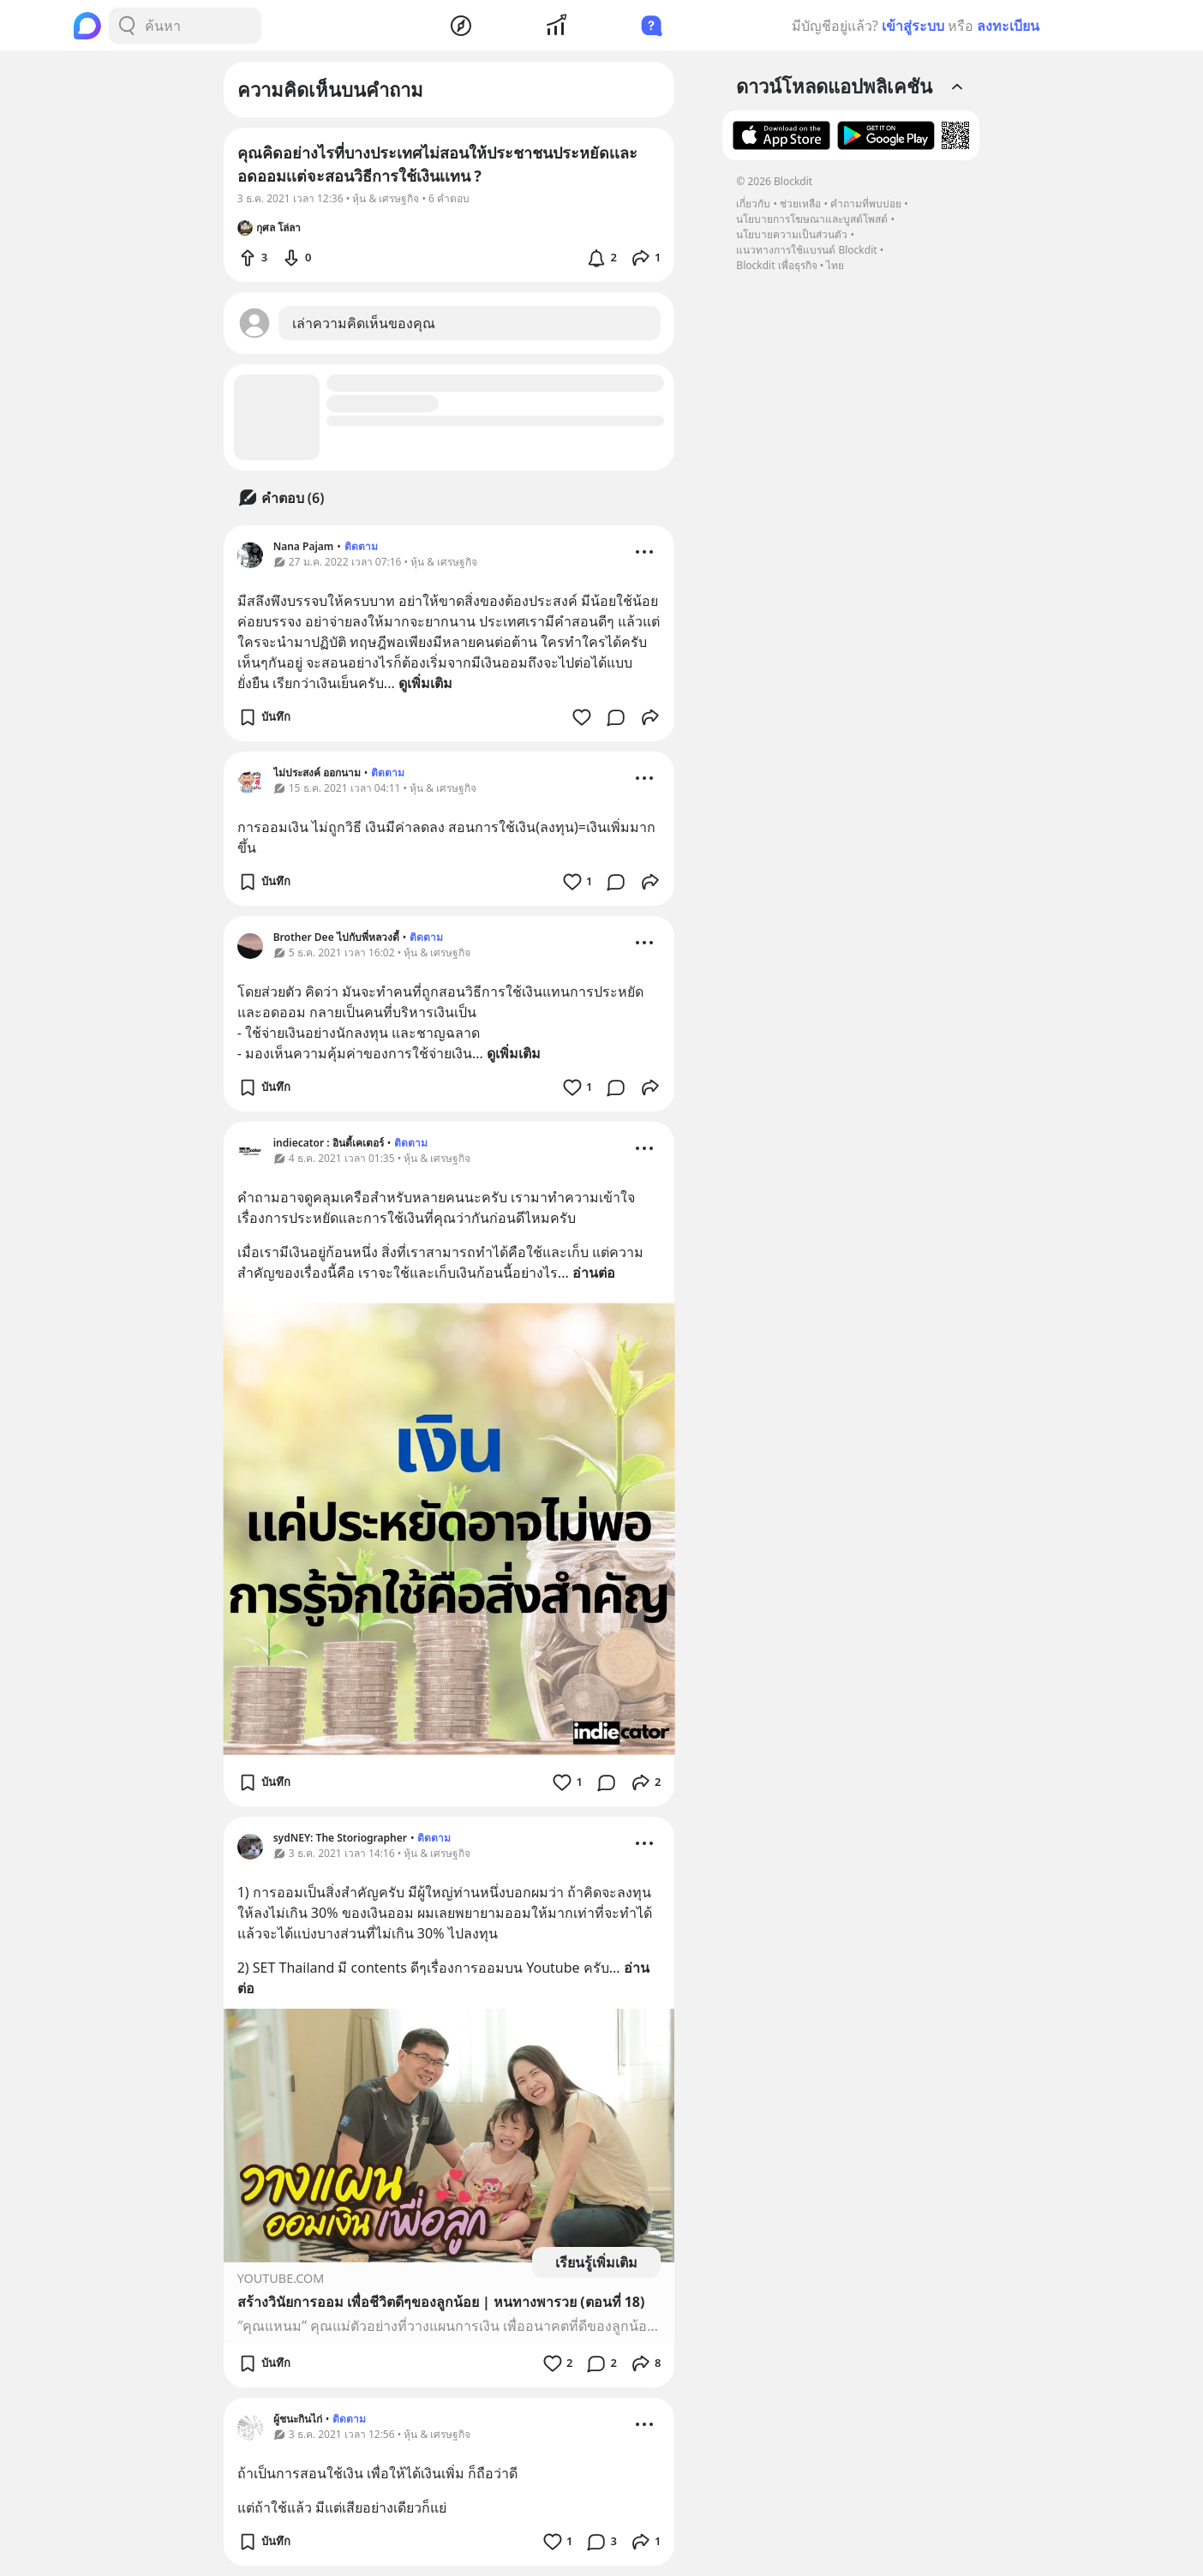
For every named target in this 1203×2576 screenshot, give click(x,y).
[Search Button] (127, 26)
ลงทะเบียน (1008, 25)
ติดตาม (361, 546)
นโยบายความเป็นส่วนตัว (791, 234)
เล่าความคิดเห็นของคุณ (363, 323)
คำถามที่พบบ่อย (865, 203)
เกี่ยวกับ (753, 203)
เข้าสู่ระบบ (913, 25)
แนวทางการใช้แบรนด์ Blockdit (806, 250)
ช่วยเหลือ (800, 203)
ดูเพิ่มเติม (425, 683)
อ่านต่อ (593, 1272)
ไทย (835, 265)
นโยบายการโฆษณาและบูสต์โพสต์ (812, 219)
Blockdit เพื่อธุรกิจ (776, 265)
